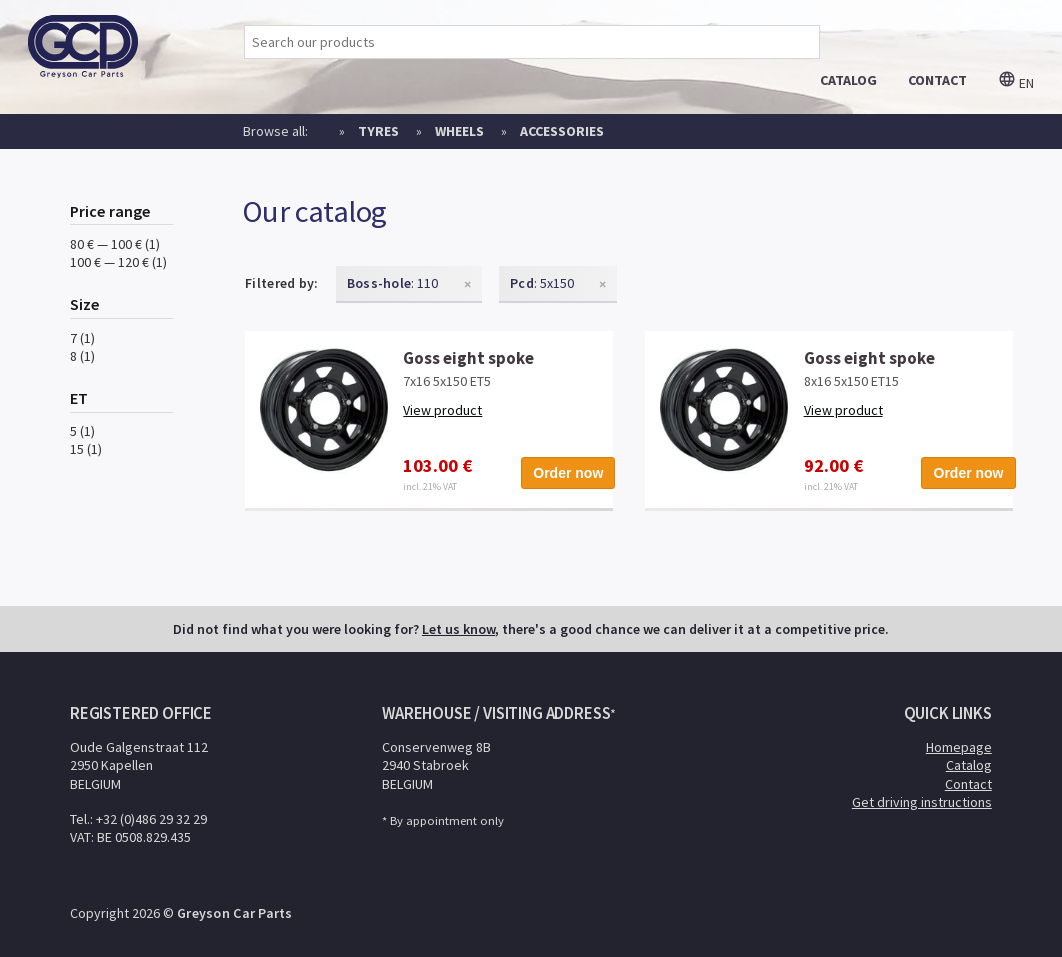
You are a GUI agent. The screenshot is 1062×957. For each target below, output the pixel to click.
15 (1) (86, 449)
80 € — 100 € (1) (115, 244)
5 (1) (82, 431)
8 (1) (82, 356)
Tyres (378, 131)
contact (937, 80)
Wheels (459, 131)
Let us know (458, 629)
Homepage (959, 747)
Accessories (562, 131)
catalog (848, 80)
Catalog (969, 765)
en (1016, 83)
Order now (568, 473)
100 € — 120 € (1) (118, 262)
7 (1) (82, 338)
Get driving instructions (922, 802)
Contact (968, 784)
